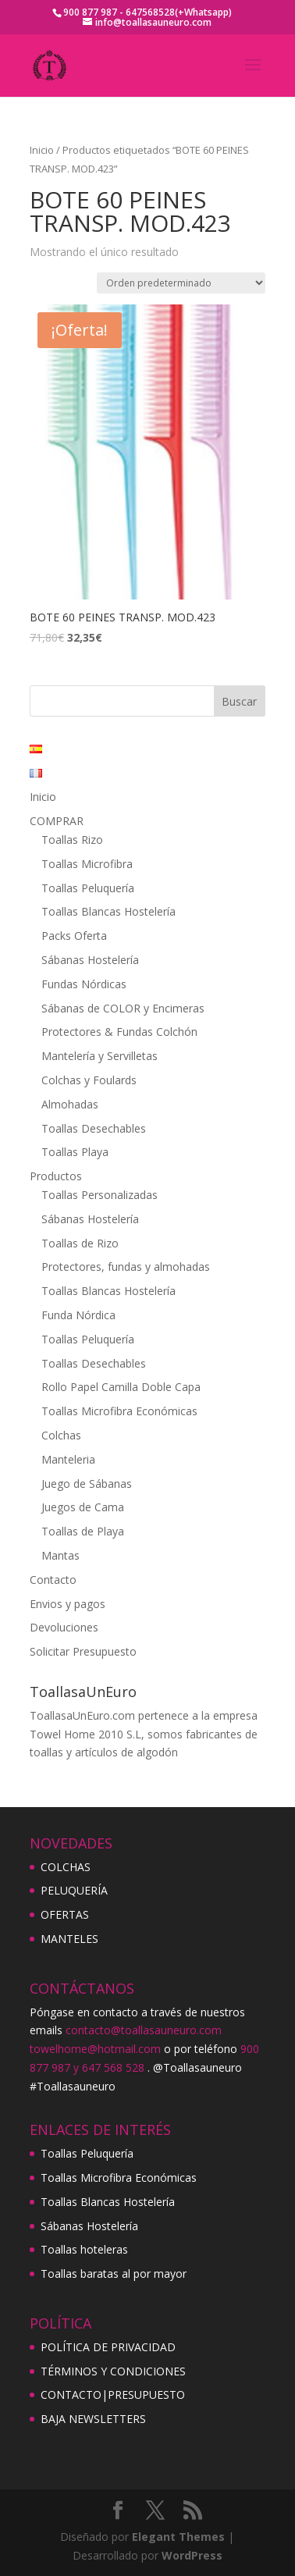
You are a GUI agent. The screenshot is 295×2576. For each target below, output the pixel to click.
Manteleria (68, 1459)
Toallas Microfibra (87, 863)
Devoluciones (64, 1627)
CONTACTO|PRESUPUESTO (113, 2394)
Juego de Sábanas (86, 1483)
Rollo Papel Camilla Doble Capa (121, 1386)
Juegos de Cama (82, 1507)
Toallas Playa (74, 1151)
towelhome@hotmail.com (95, 2048)
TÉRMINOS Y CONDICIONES (113, 2371)
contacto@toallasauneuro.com (144, 2030)
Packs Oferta (74, 935)
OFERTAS (65, 1914)
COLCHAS (66, 1866)
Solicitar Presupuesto (83, 1651)
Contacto (53, 1579)
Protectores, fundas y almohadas (125, 1266)
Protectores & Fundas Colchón (119, 1031)
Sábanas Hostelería (90, 959)
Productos (56, 1176)
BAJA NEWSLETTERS (93, 2418)
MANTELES (69, 1938)
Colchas (61, 1435)
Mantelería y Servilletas (99, 1055)
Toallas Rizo (72, 839)
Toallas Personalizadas (99, 1194)
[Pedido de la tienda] (181, 283)
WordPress (192, 2555)
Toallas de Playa (82, 1531)
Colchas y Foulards (89, 1080)
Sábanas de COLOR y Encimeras (122, 1008)
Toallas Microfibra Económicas (119, 1411)
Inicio (42, 150)
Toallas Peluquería (87, 888)
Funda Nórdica (78, 1315)
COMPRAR (57, 820)
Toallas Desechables (93, 1128)
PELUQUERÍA (74, 1890)
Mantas (60, 1555)
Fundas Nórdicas (83, 984)
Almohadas (69, 1104)
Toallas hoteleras (84, 2249)
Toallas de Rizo (80, 1243)
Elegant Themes (178, 2536)
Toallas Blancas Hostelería (108, 911)
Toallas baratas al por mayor (114, 2273)
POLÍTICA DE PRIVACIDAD (108, 2346)
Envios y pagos (67, 1603)
